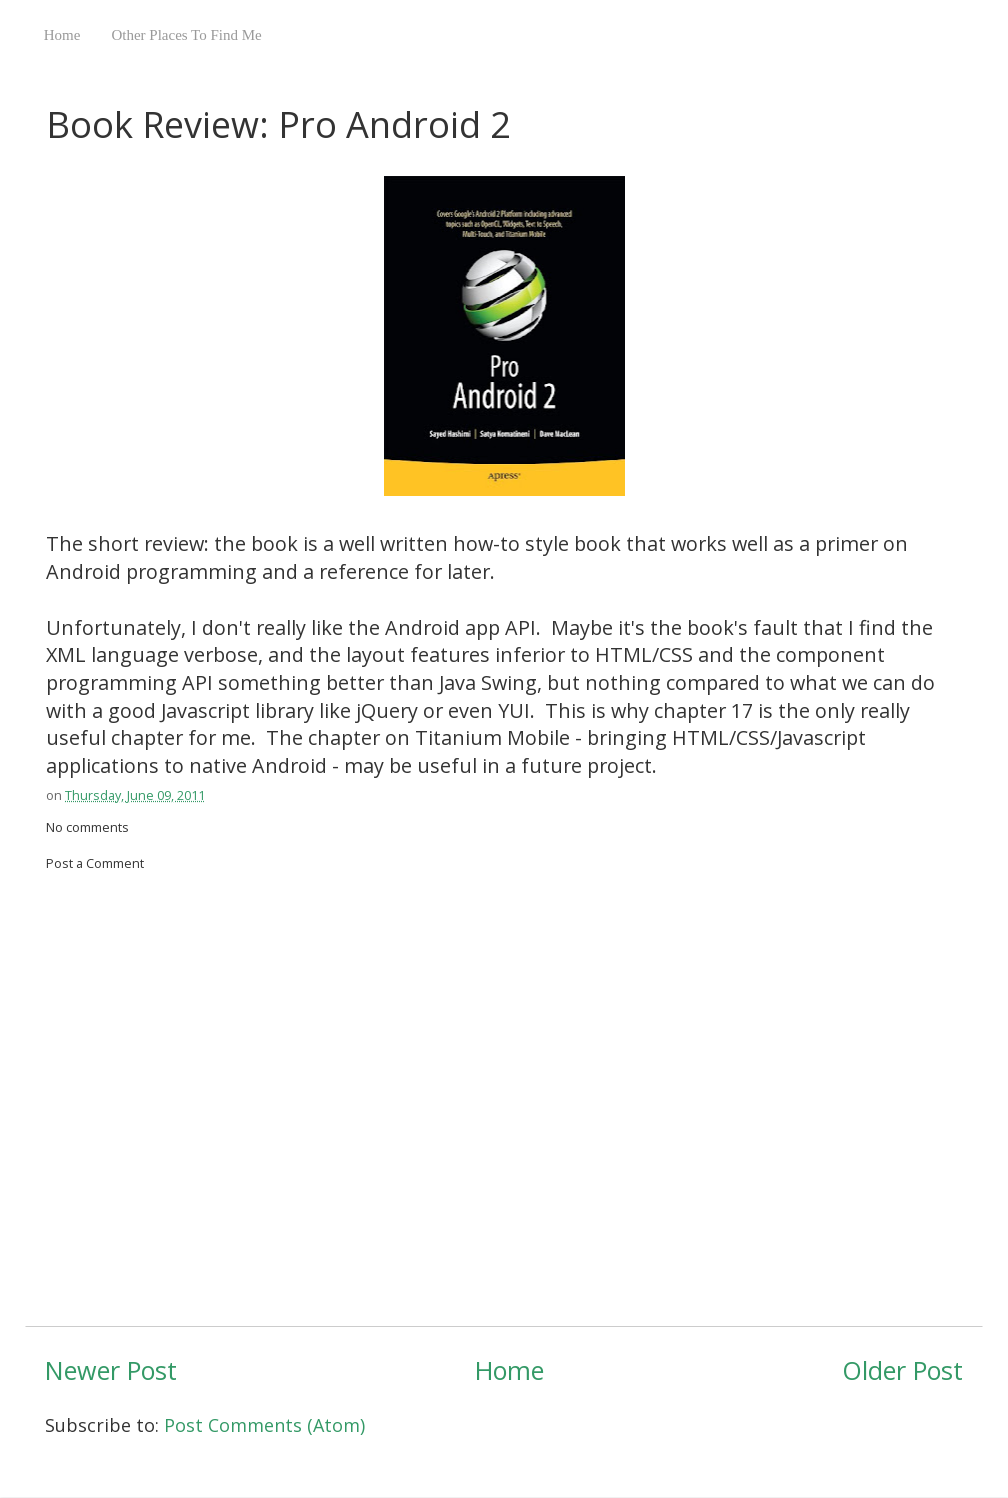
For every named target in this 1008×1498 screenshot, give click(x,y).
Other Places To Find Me (186, 35)
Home (62, 35)
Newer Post (111, 1370)
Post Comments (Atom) (264, 1425)
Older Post (902, 1370)
